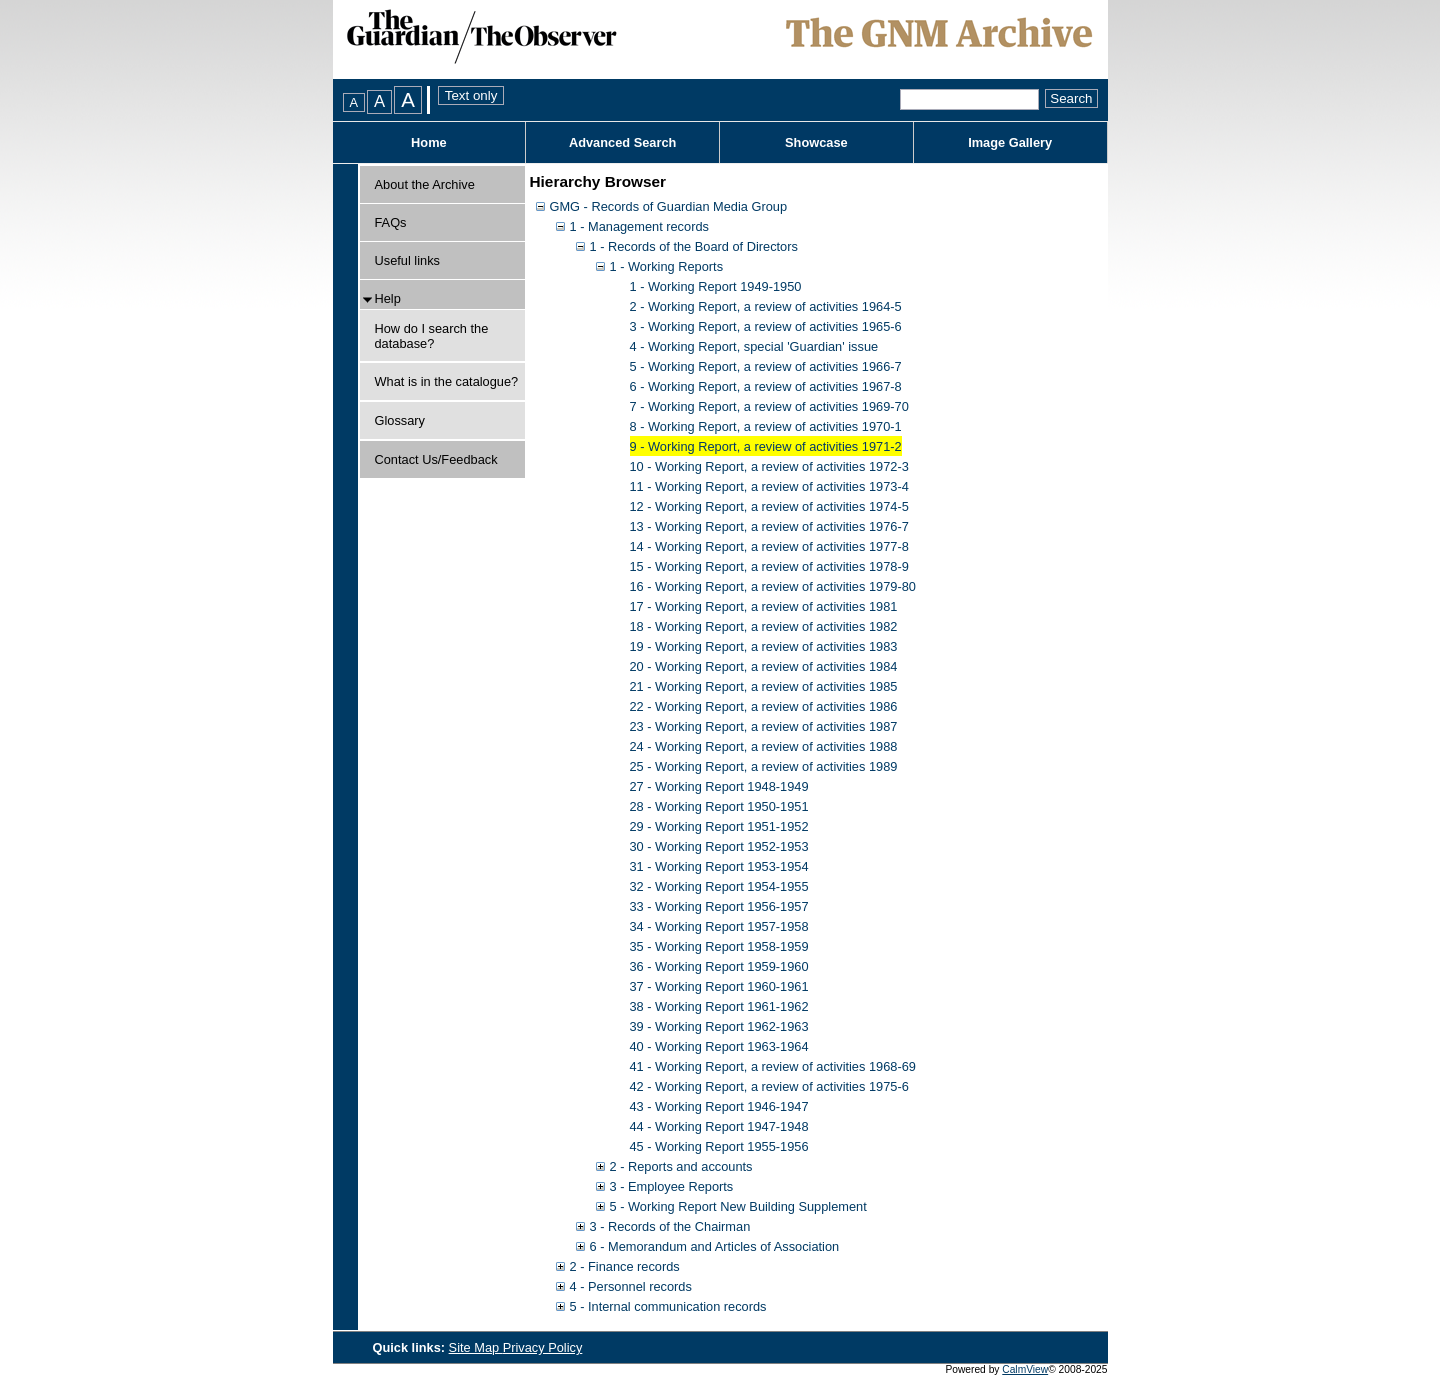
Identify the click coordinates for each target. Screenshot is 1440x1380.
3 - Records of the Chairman (670, 1226)
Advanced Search (622, 142)
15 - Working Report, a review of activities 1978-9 (769, 566)
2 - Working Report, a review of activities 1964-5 (766, 306)
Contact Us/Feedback (436, 459)
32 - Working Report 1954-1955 (719, 886)
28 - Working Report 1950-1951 (719, 806)
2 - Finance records (625, 1266)
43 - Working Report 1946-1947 (719, 1106)
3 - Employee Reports (672, 1186)
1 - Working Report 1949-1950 (716, 286)
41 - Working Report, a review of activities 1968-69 (773, 1066)
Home (429, 142)
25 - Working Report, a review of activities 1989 (764, 766)
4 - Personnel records (631, 1286)
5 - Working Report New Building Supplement (738, 1206)
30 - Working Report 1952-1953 (719, 846)
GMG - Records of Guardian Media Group (669, 206)
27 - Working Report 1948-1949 (719, 786)
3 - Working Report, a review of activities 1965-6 (766, 326)
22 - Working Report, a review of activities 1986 (764, 706)
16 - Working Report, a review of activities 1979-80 (773, 586)
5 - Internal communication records (668, 1306)
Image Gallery (1010, 142)
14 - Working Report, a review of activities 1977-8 (769, 546)
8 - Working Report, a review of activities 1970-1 (766, 426)
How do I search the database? (432, 336)
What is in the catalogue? (447, 381)
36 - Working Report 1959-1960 (719, 966)
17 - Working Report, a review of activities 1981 (764, 606)
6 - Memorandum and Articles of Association (715, 1246)
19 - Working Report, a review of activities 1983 (764, 646)
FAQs (391, 222)
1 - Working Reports (667, 266)
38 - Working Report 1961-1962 (719, 1006)
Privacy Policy (543, 1347)
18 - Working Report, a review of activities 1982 (764, 626)
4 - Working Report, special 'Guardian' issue (754, 346)
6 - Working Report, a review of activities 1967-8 (766, 386)
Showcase (816, 142)
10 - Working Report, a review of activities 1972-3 (769, 466)
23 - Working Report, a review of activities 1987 (764, 726)
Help (388, 298)
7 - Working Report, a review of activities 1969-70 (769, 406)
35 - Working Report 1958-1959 (719, 946)
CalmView (1025, 1369)
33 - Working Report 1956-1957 (719, 906)
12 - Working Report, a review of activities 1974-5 (769, 506)
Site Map (476, 1347)
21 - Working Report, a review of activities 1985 (764, 686)
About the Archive (425, 184)
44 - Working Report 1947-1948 (719, 1126)
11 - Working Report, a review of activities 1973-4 (769, 486)
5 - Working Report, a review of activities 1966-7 (766, 366)
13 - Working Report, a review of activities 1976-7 (769, 526)
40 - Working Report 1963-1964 (719, 1046)
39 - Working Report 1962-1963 (719, 1026)
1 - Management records (639, 226)
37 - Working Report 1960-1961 (719, 986)
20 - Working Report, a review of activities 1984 (764, 666)
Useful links (407, 260)
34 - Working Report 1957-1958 (719, 926)
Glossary (400, 420)
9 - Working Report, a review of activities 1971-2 (766, 446)
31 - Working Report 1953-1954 (719, 866)
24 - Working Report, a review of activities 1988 (764, 746)
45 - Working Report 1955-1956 (719, 1146)
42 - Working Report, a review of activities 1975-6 (769, 1086)
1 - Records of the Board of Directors (694, 246)
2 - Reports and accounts (681, 1166)
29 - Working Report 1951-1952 (719, 826)
